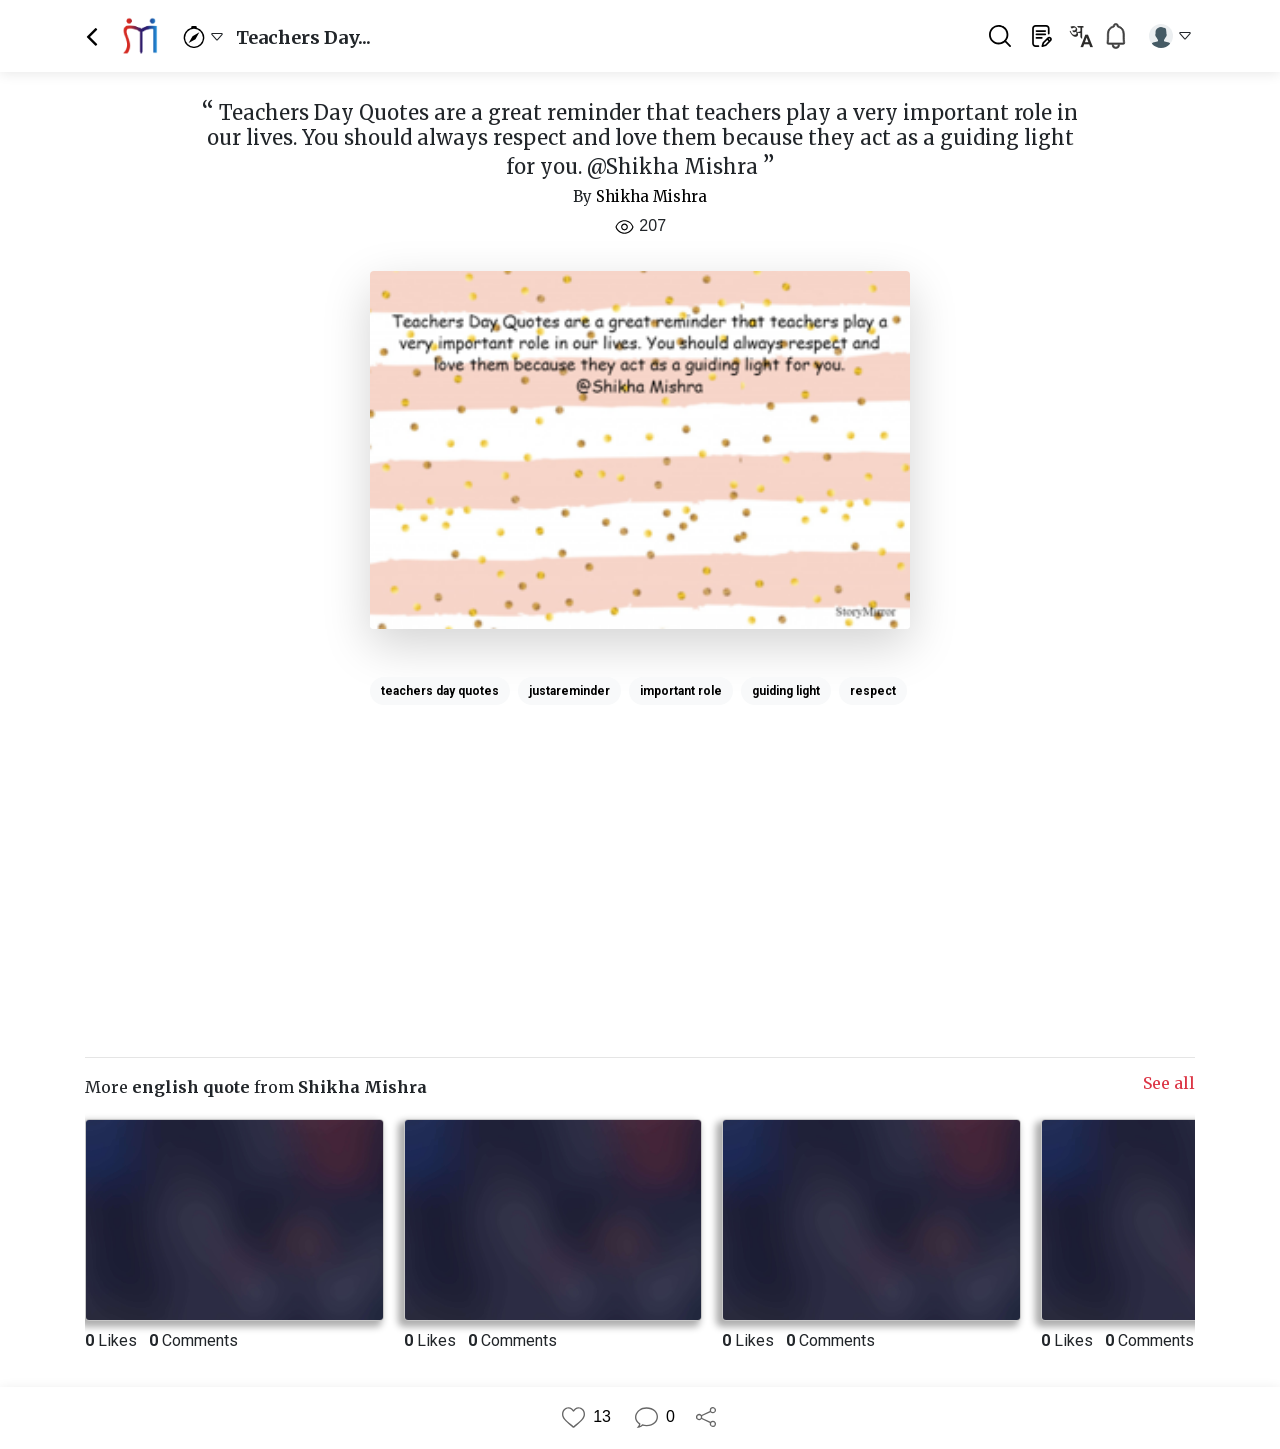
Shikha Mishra (651, 196)
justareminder (569, 691)
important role (681, 691)
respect (873, 691)
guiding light (786, 691)
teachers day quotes (440, 691)
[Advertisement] (640, 853)
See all (1169, 1083)
